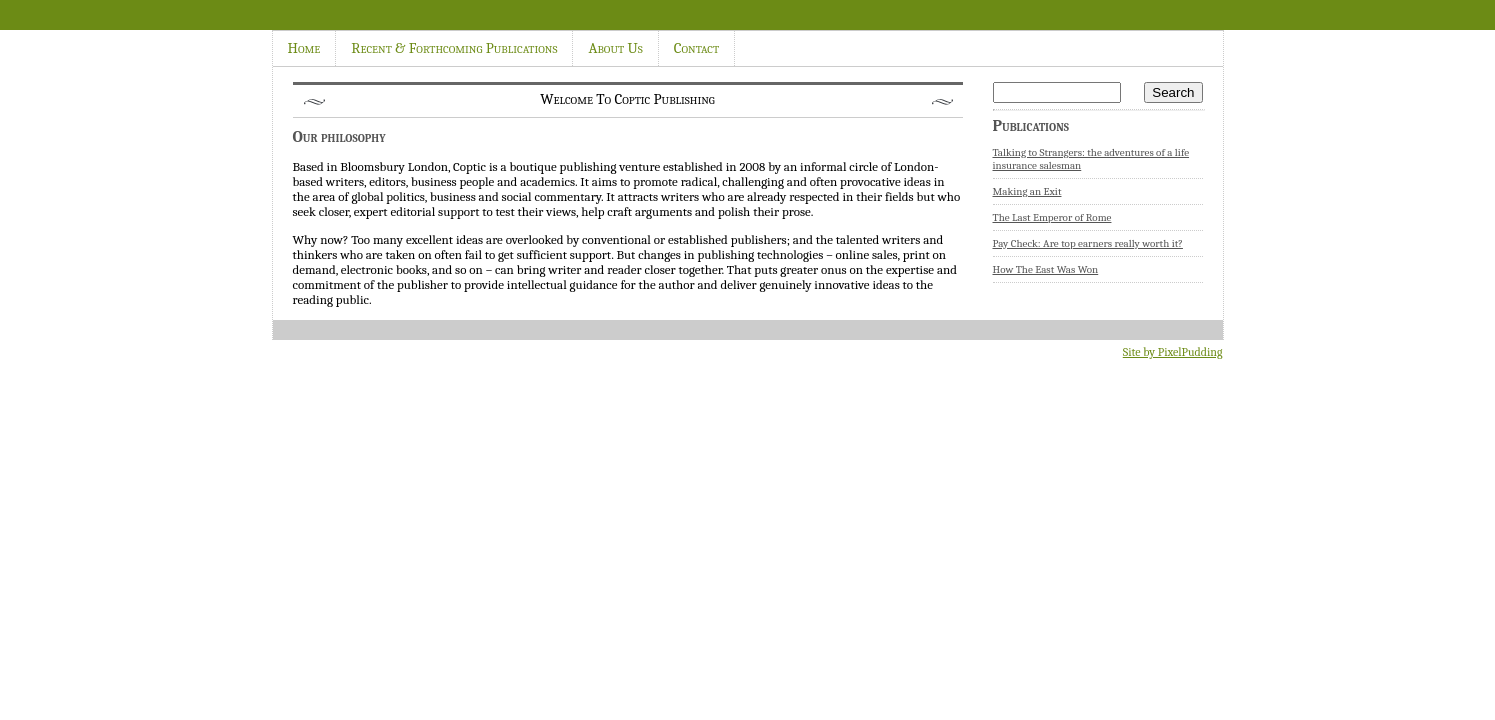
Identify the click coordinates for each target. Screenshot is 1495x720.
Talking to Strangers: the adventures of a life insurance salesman (1091, 159)
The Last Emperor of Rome (1052, 217)
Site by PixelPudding (1173, 352)
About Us (615, 48)
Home (304, 48)
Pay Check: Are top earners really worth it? (1088, 243)
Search (1173, 92)
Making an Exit (1027, 191)
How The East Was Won (1046, 269)
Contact (696, 48)
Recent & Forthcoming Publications (454, 48)
